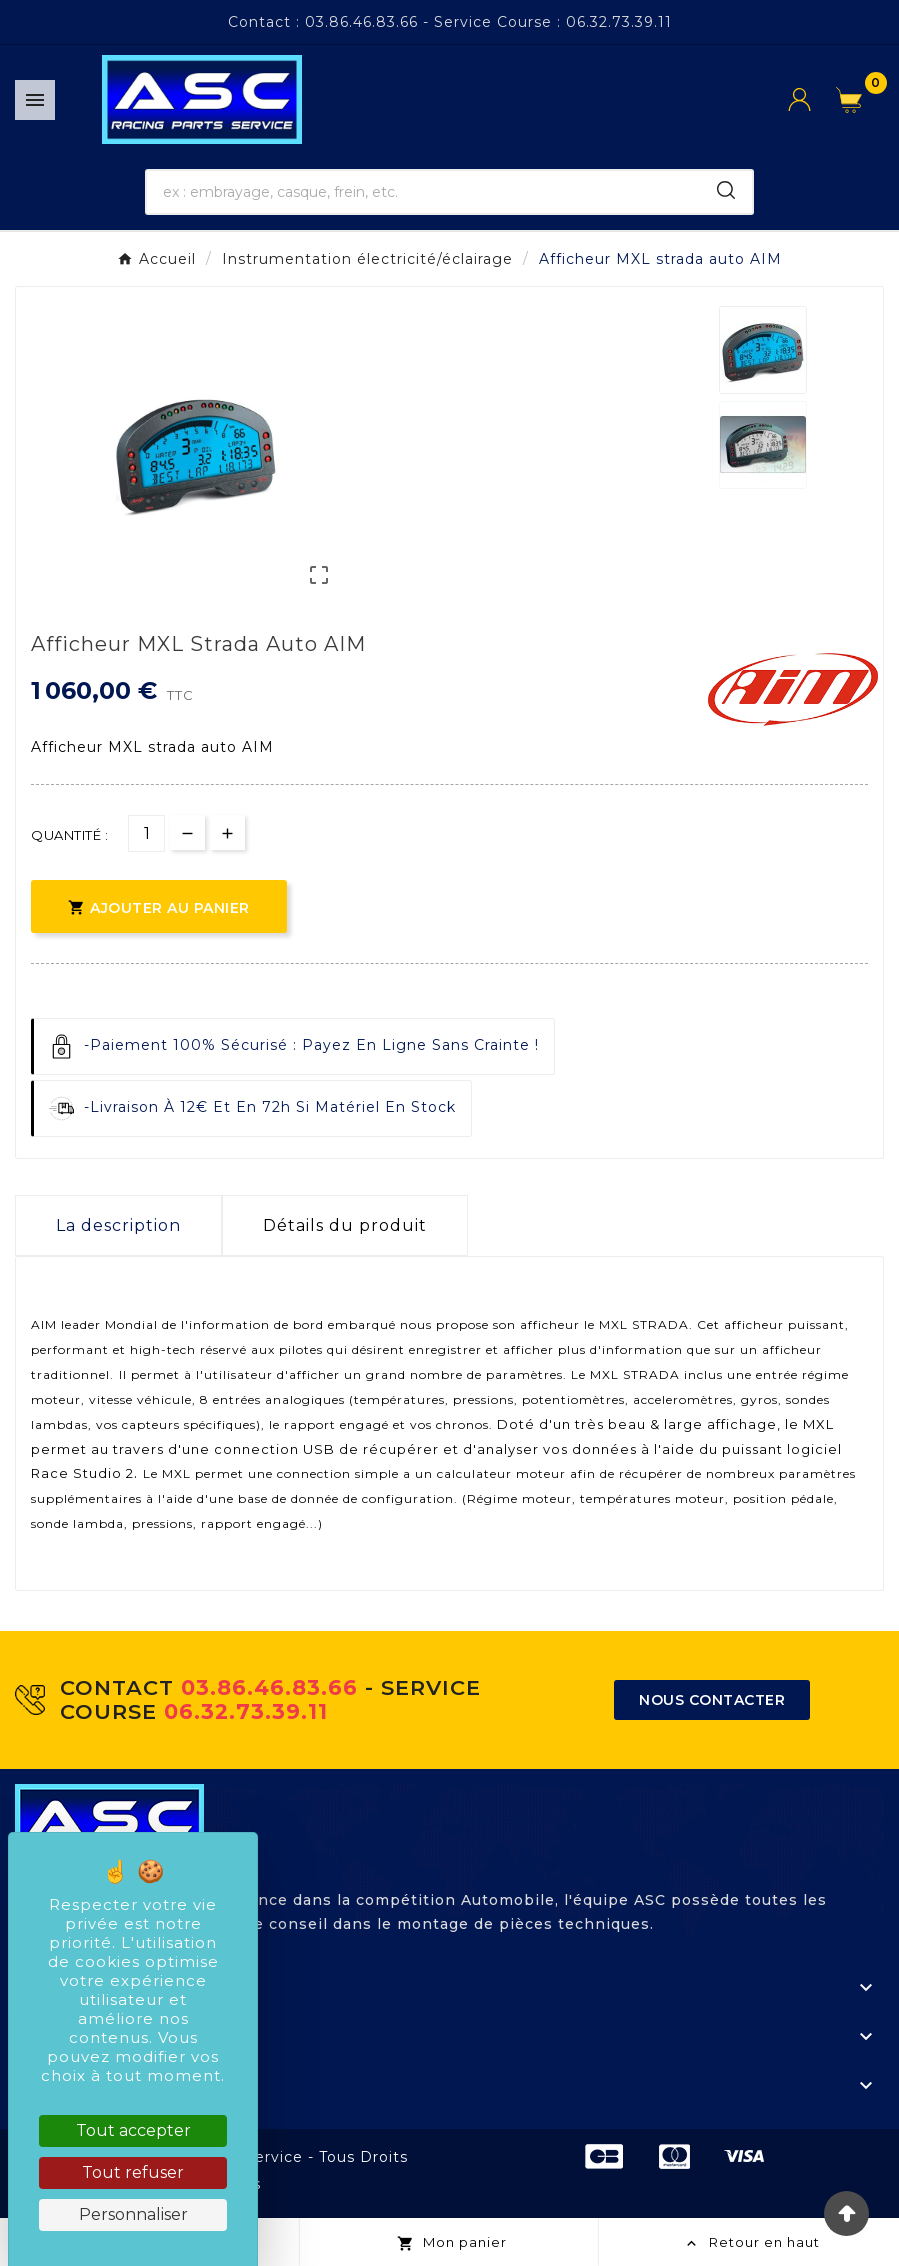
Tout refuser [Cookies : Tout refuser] (133, 2172)
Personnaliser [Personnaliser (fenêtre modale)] (133, 2214)
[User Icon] (812, 99)
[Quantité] (146, 833)
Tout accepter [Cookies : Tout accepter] (133, 2130)
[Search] (726, 190)
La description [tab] (118, 1225)
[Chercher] (423, 192)
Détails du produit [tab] (345, 1225)
